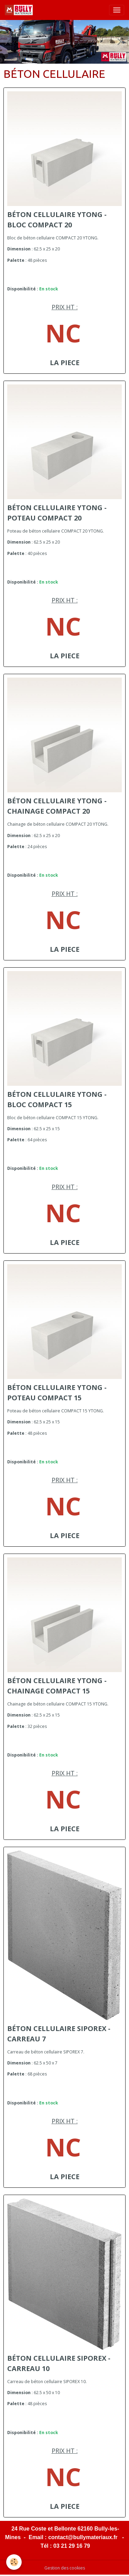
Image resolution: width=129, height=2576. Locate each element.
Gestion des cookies (64, 2568)
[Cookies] (14, 2562)
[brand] (20, 10)
